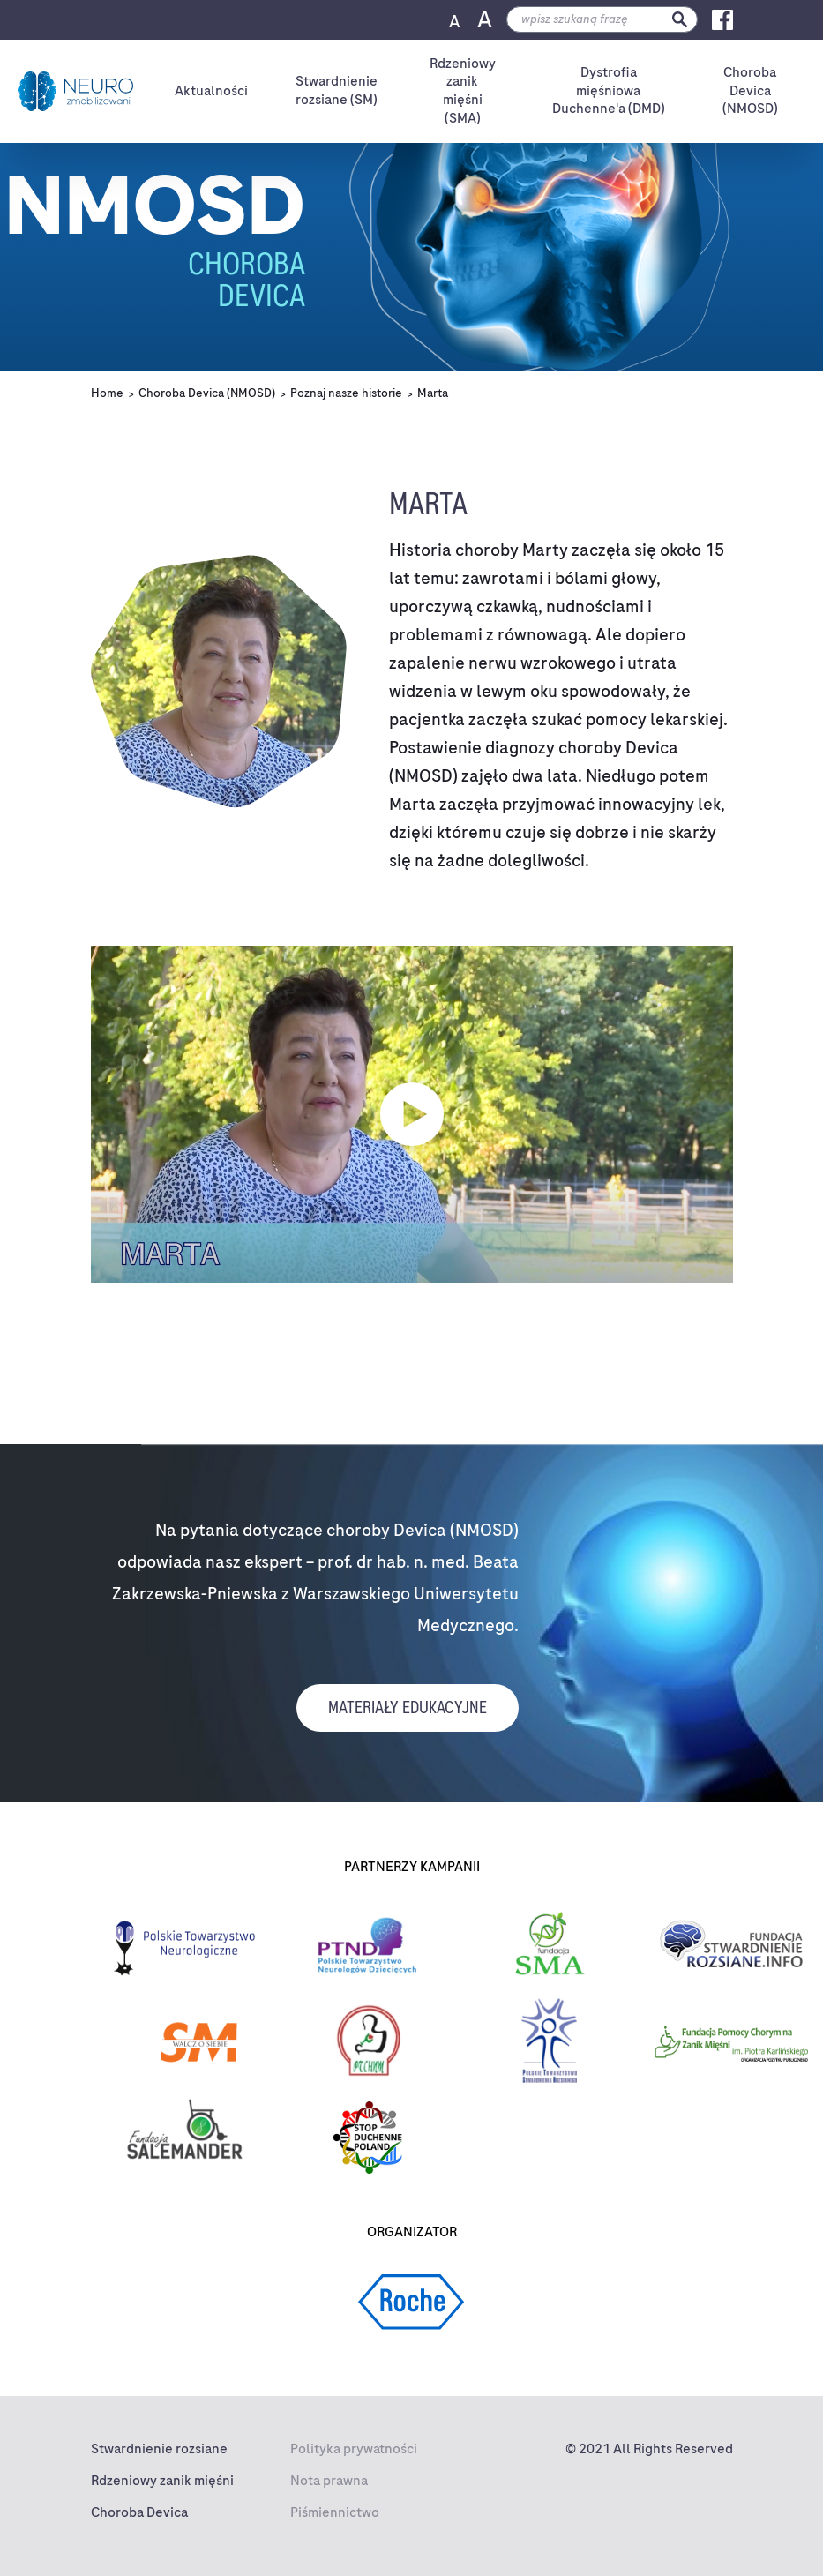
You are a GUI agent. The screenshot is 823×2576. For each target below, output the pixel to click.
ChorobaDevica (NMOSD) (750, 91)
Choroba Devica (139, 2512)
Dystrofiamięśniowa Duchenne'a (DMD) (608, 91)
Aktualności (211, 91)
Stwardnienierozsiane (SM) (337, 90)
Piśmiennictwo (334, 2512)
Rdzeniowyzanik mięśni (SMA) (463, 91)
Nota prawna (329, 2480)
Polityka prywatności (353, 2449)
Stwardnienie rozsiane (159, 2449)
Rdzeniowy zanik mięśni (162, 2480)
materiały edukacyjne (407, 1707)
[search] (602, 19)
